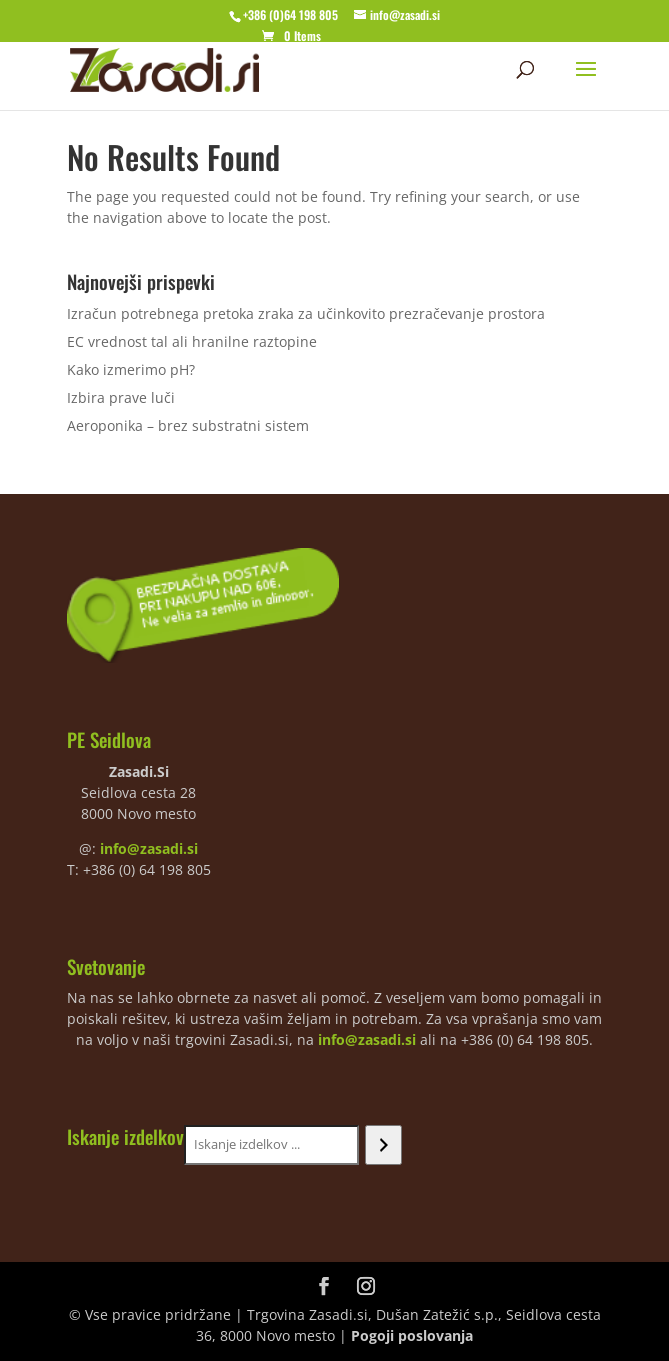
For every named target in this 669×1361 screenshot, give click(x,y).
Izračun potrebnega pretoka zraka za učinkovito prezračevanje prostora (306, 313)
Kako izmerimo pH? (131, 369)
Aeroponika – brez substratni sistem (188, 425)
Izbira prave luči (121, 397)
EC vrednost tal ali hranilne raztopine (192, 341)
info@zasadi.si (149, 848)
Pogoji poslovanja (412, 1335)
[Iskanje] (383, 1145)
